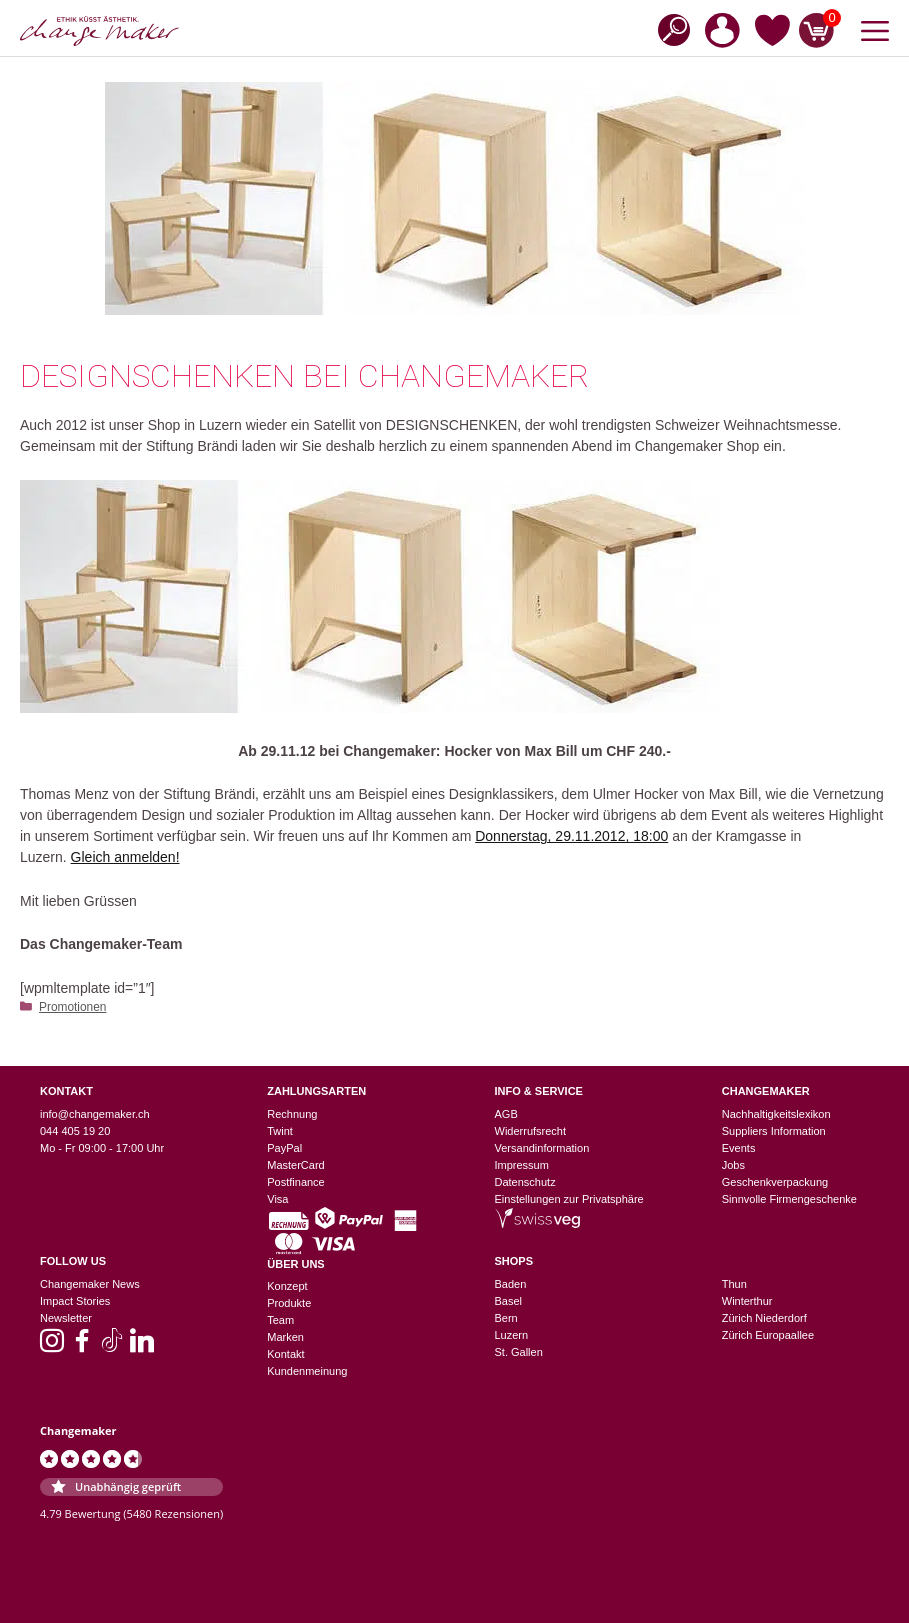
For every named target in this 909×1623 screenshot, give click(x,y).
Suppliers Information (774, 1131)
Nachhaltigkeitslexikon (776, 1114)
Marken (285, 1337)
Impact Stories (75, 1301)
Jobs (733, 1165)
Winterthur (747, 1301)
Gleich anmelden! (125, 857)
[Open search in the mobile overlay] (668, 28)
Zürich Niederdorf (764, 1318)
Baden (511, 1284)
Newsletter (66, 1318)
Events (739, 1148)
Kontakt (285, 1354)
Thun (734, 1284)
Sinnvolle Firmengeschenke (789, 1199)
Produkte (289, 1303)
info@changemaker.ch (95, 1114)
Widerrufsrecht (531, 1131)
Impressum (522, 1165)
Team (280, 1320)
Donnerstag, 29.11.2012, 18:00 (571, 836)
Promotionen (72, 1007)
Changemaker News (90, 1284)
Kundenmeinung (307, 1371)
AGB (506, 1114)
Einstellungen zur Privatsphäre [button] (569, 1199)
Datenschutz (525, 1182)
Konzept (287, 1286)
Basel (509, 1301)
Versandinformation (542, 1148)
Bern (506, 1318)
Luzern (512, 1335)
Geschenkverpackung (775, 1182)
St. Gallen (519, 1352)
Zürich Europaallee (768, 1335)
